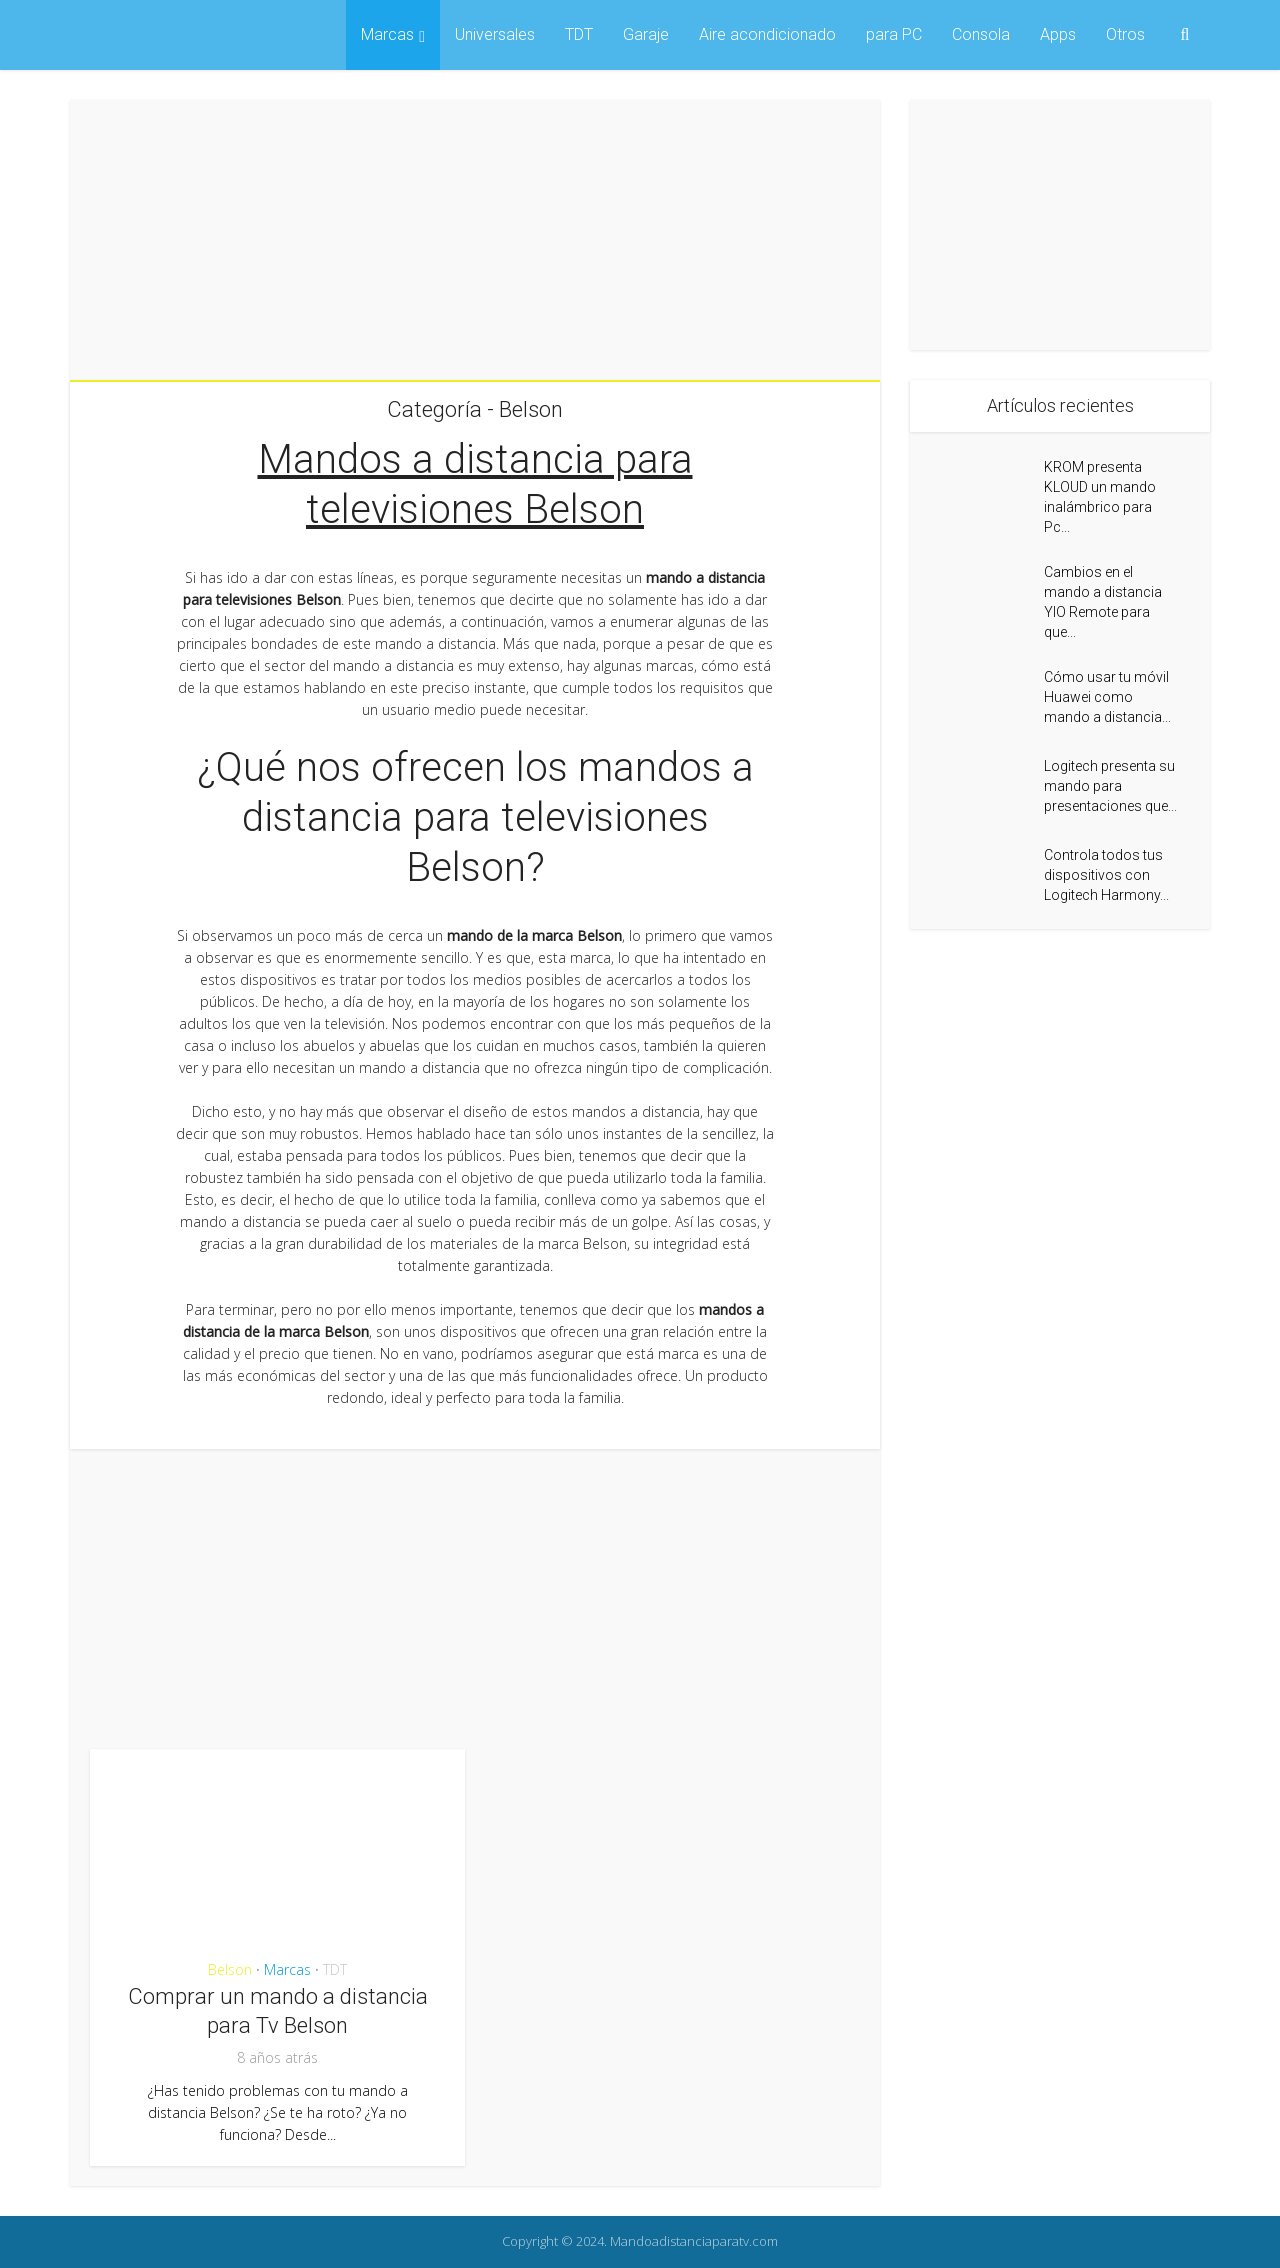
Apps (1058, 34)
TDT (579, 34)
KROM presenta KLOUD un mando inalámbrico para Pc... (1100, 497)
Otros (1125, 34)
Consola (981, 34)
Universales (495, 34)
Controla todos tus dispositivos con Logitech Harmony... (1106, 875)
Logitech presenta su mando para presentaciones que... (1110, 786)
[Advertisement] (475, 240)
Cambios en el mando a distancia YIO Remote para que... (1103, 602)
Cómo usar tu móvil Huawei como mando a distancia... (1107, 697)
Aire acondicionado (767, 34)
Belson (230, 1969)
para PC (894, 34)
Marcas (387, 34)
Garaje (646, 34)
